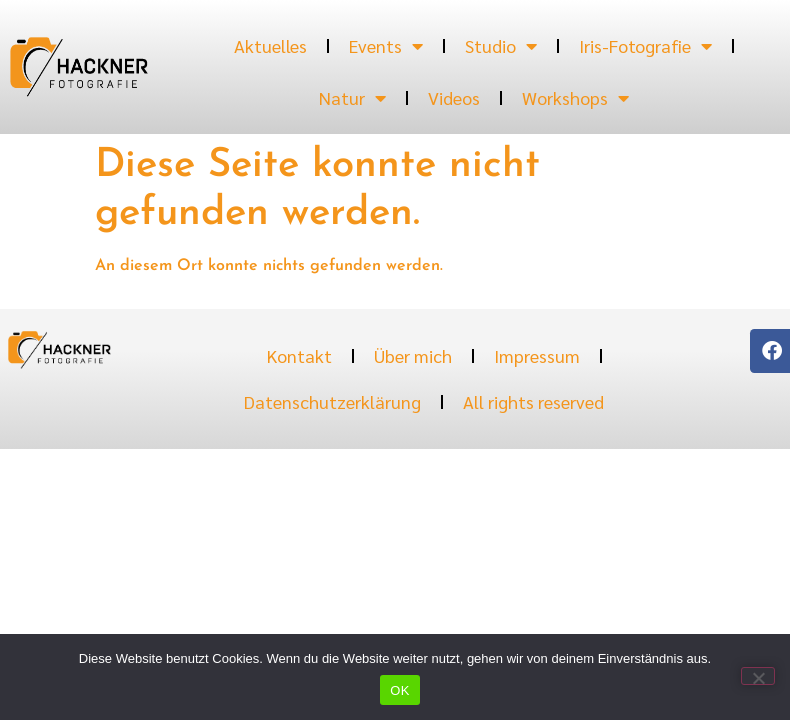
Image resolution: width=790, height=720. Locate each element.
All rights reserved (533, 401)
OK (399, 690)
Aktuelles (270, 45)
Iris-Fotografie (645, 46)
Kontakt (299, 355)
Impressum (537, 355)
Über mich (413, 355)
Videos (454, 97)
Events (386, 46)
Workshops (575, 98)
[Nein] (758, 676)
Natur (352, 98)
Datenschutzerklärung (332, 401)
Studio (501, 46)
